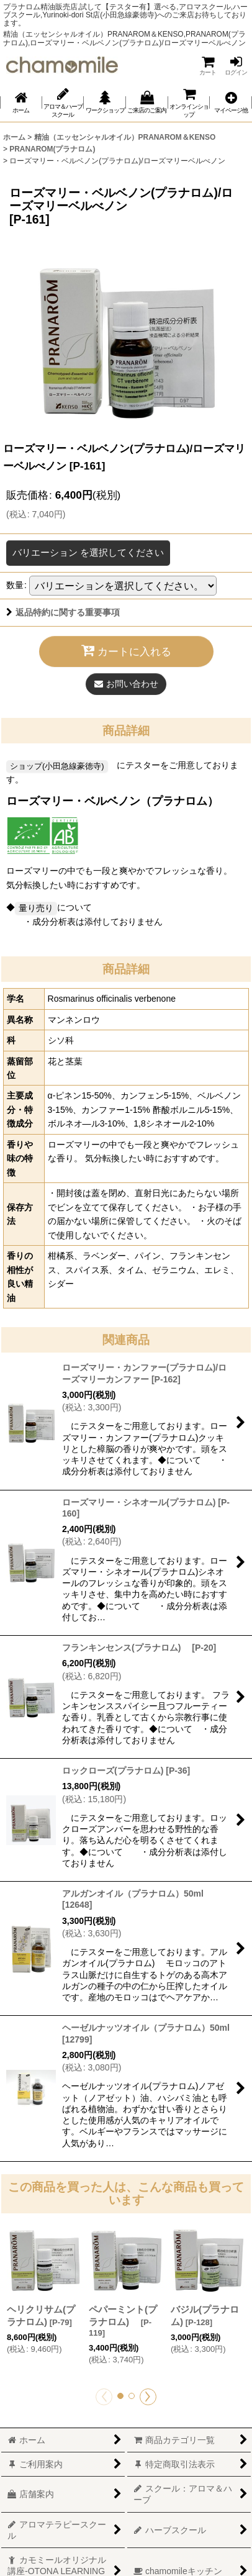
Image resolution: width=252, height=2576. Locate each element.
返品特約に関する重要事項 (63, 612)
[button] (231, 103)
